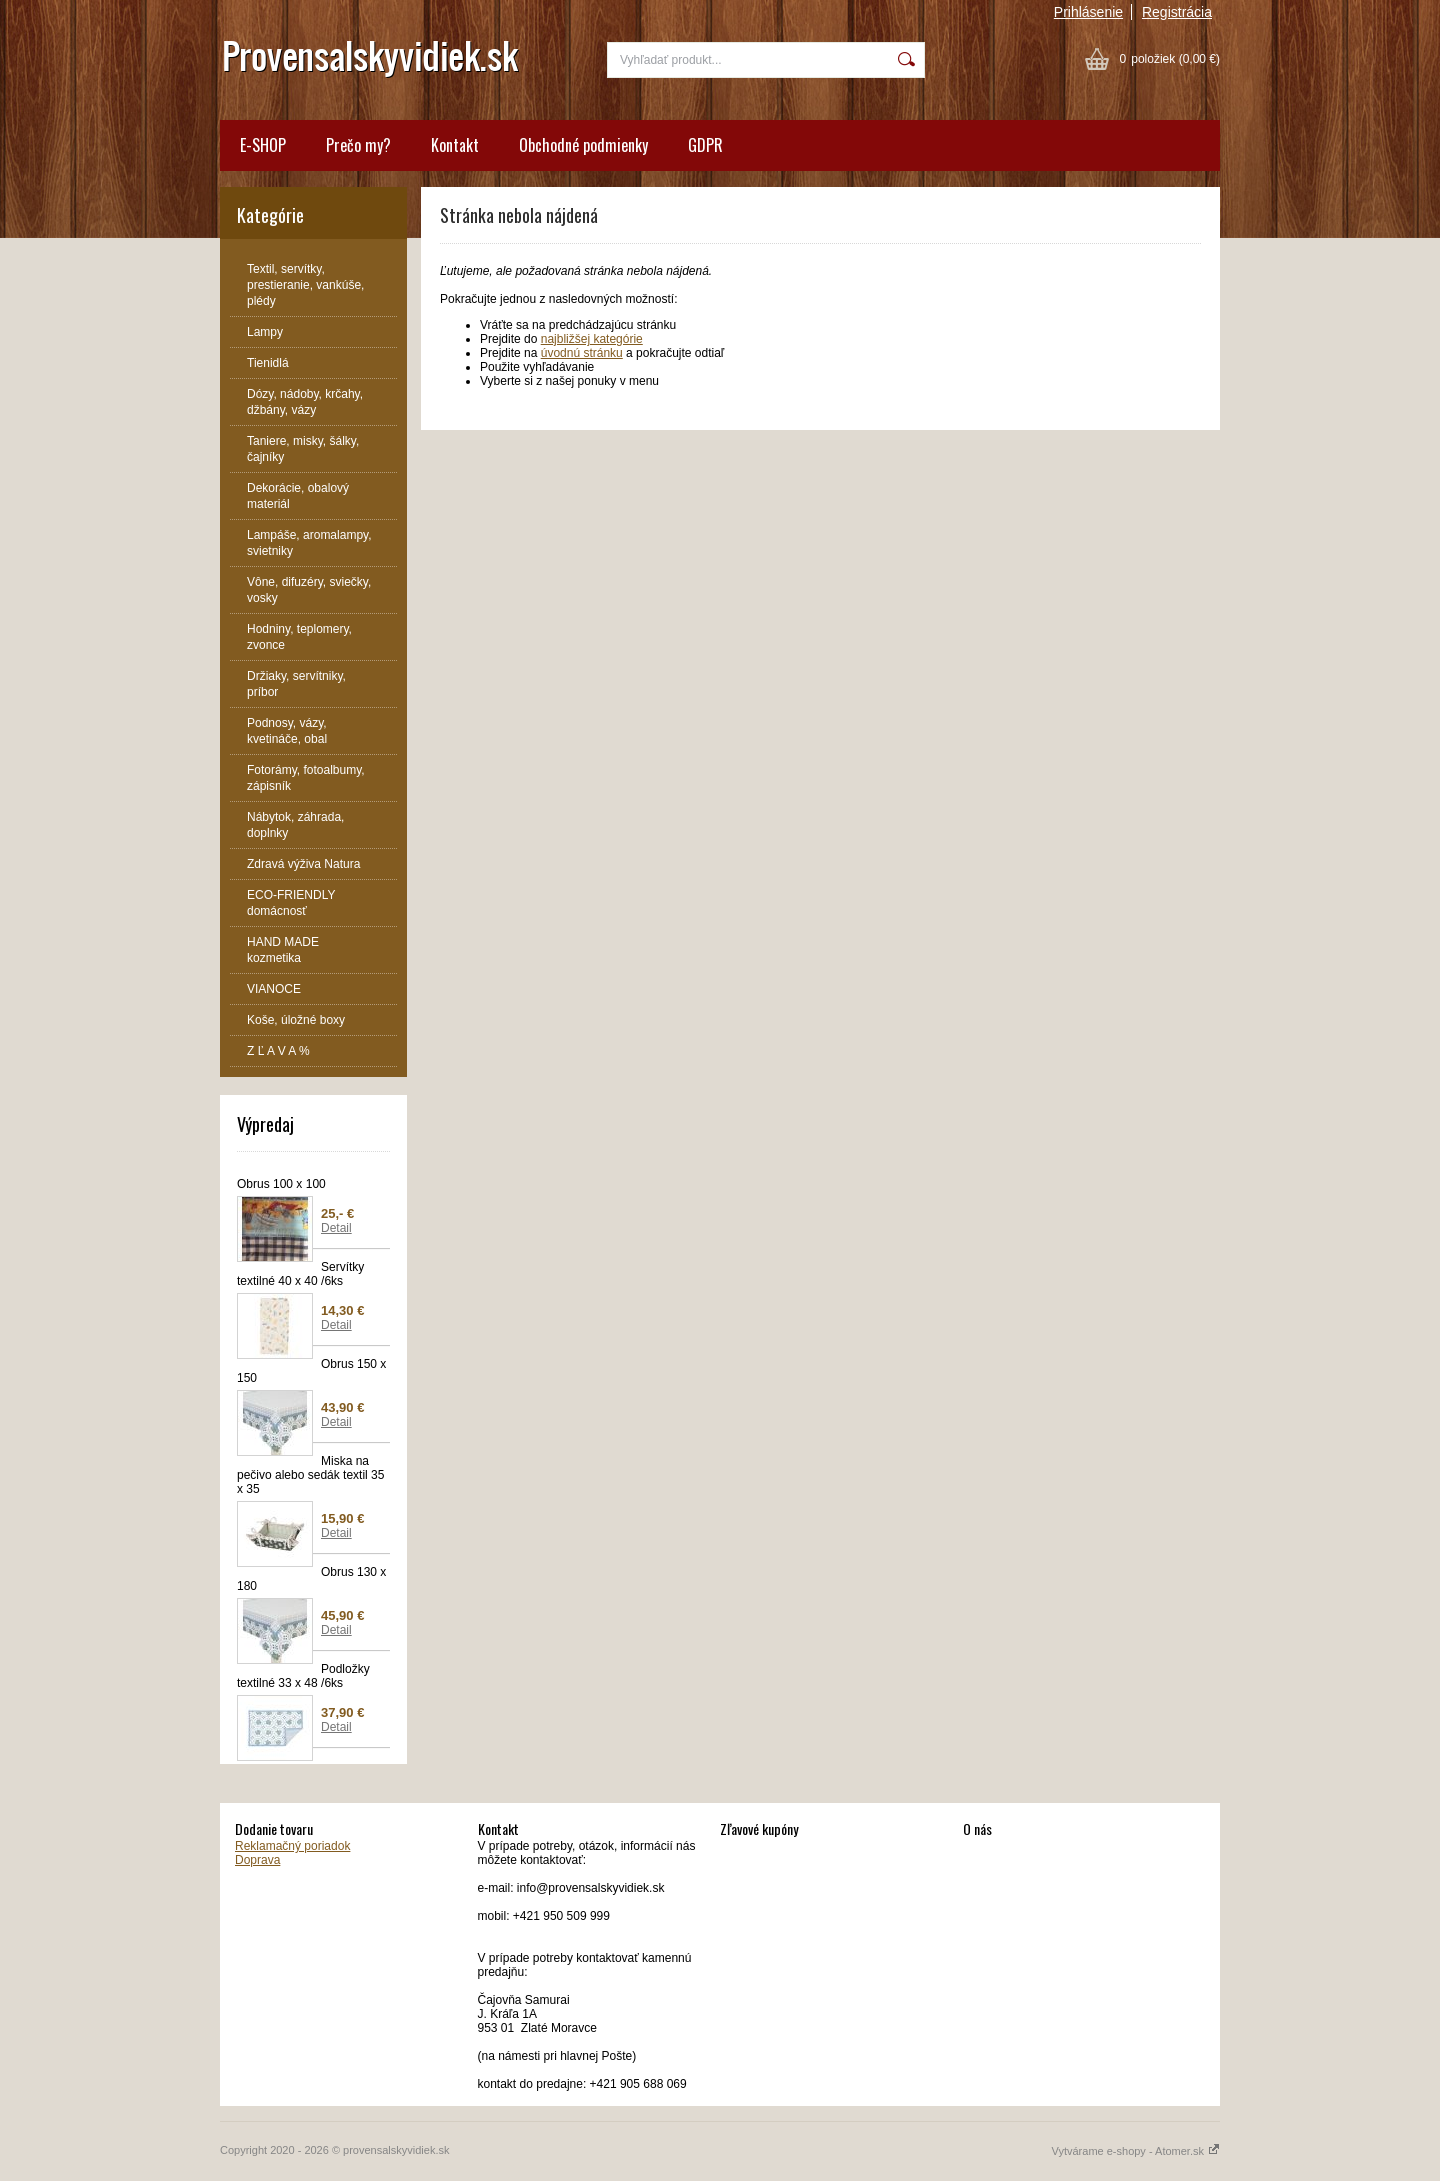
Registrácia (1177, 12)
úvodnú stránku (582, 353)
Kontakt (455, 145)
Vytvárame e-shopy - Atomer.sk (1136, 2151)
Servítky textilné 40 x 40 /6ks (300, 1274)
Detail (336, 1228)
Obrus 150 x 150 (311, 1371)
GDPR (705, 145)
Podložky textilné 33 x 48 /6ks (303, 1676)
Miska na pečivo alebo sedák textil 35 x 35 (310, 1475)
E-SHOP (263, 145)
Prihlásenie (1088, 12)
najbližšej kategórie (592, 339)
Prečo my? (358, 145)
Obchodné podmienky (583, 145)
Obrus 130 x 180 (311, 1579)
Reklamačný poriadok (292, 1846)
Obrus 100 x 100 (281, 1184)
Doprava (257, 1860)
